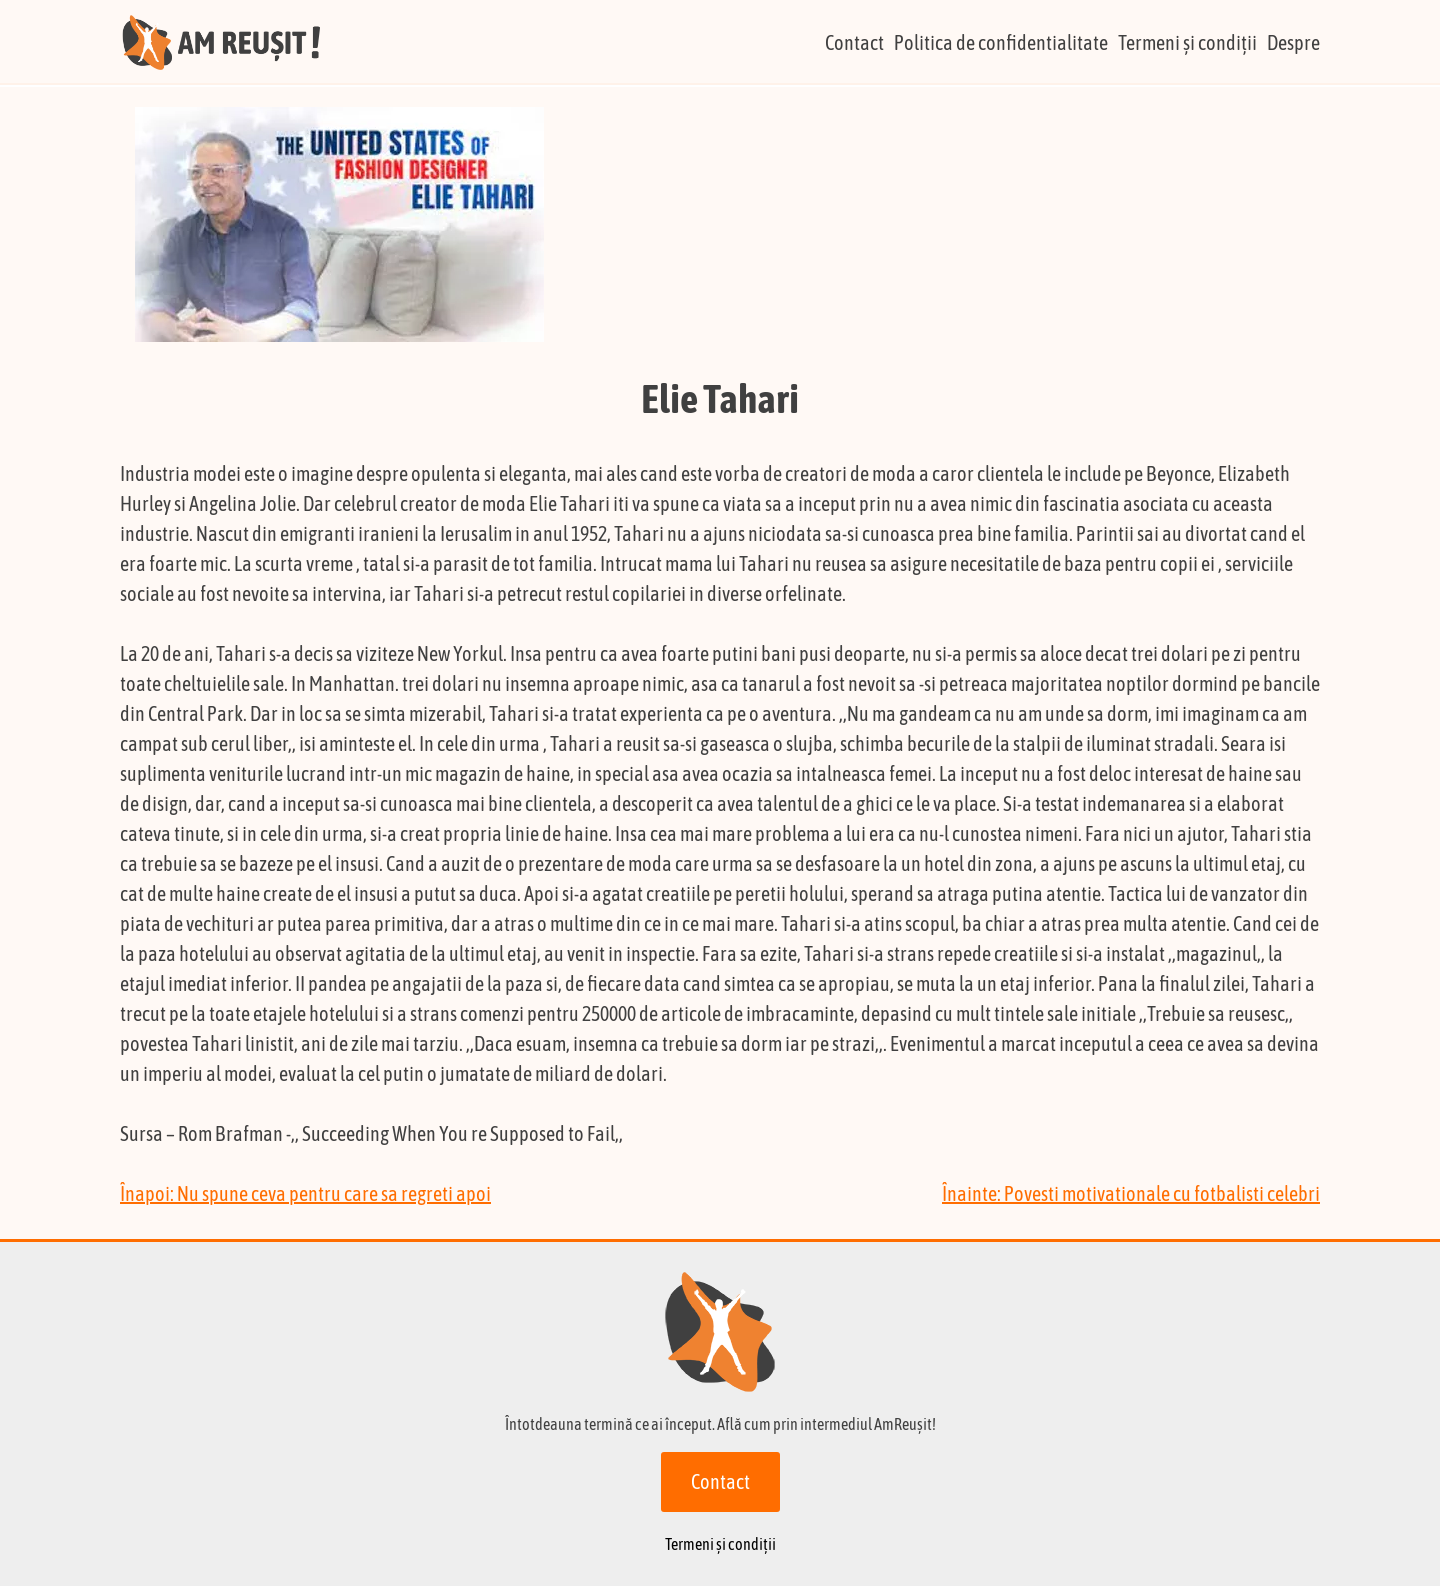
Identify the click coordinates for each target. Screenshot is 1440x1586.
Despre (1293, 42)
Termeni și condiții (1187, 42)
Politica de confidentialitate (1001, 42)
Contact (854, 42)
